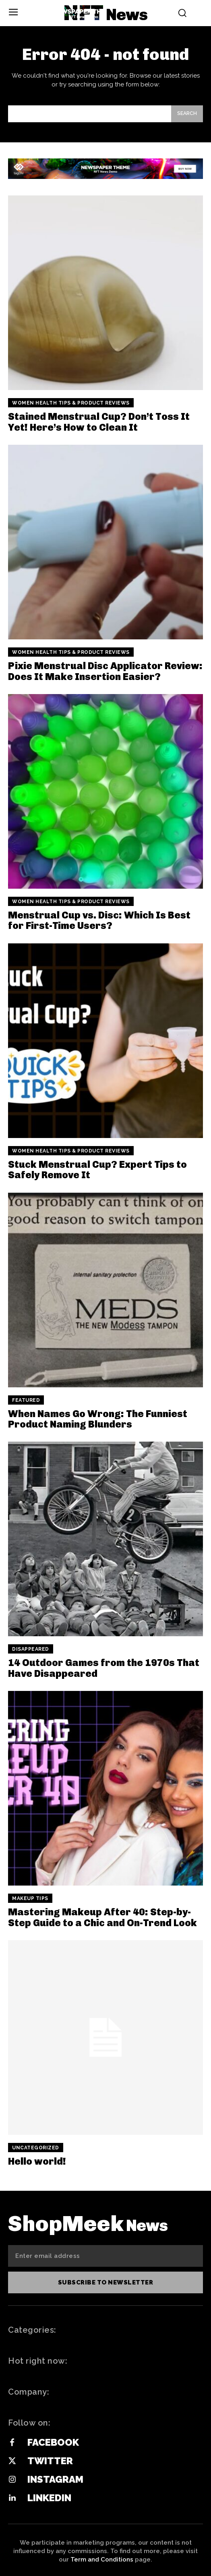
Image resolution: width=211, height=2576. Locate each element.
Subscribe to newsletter (105, 2282)
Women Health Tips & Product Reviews (71, 403)
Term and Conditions (101, 2559)
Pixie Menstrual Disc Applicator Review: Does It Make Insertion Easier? (105, 671)
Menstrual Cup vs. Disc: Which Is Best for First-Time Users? (99, 920)
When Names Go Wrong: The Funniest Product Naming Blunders (97, 1419)
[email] (105, 2256)
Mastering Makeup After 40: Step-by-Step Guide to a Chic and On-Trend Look (102, 1917)
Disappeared (30, 1649)
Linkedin (49, 2498)
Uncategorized (35, 2148)
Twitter (50, 2461)
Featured (26, 1400)
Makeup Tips (30, 1898)
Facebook (53, 2442)
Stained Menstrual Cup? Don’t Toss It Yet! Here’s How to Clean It (99, 422)
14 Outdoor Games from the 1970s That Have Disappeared (103, 1668)
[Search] (187, 113)
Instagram (55, 2479)
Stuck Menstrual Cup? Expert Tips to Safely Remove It (97, 1170)
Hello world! (37, 2161)
